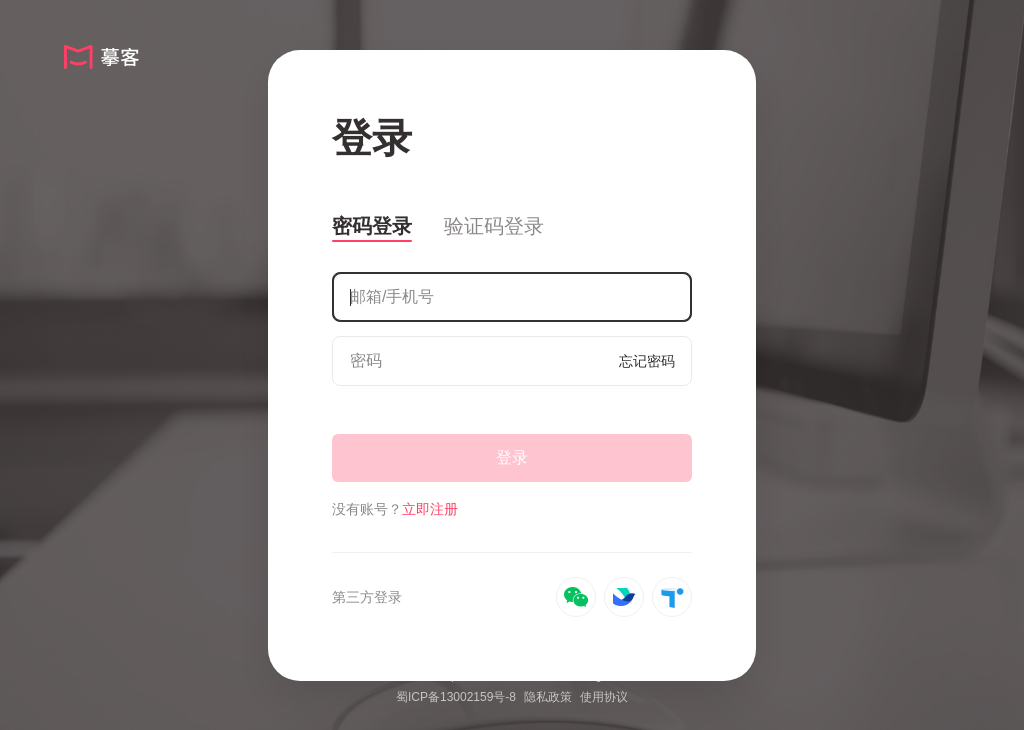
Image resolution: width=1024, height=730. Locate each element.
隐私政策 (548, 697)
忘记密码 (647, 361)
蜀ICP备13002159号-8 (456, 697)
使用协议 (604, 697)
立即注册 (430, 509)
